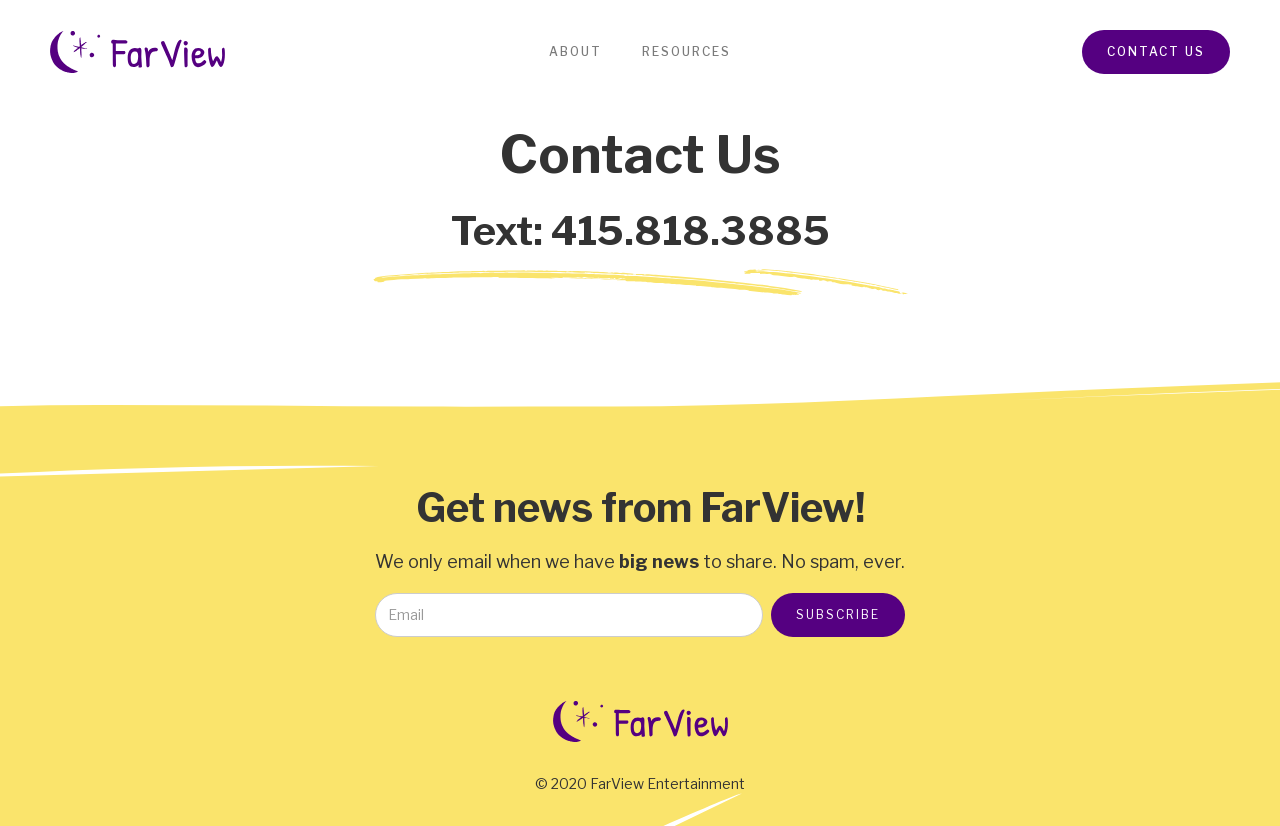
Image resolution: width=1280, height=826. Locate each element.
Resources (686, 51)
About (575, 51)
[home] (137, 52)
